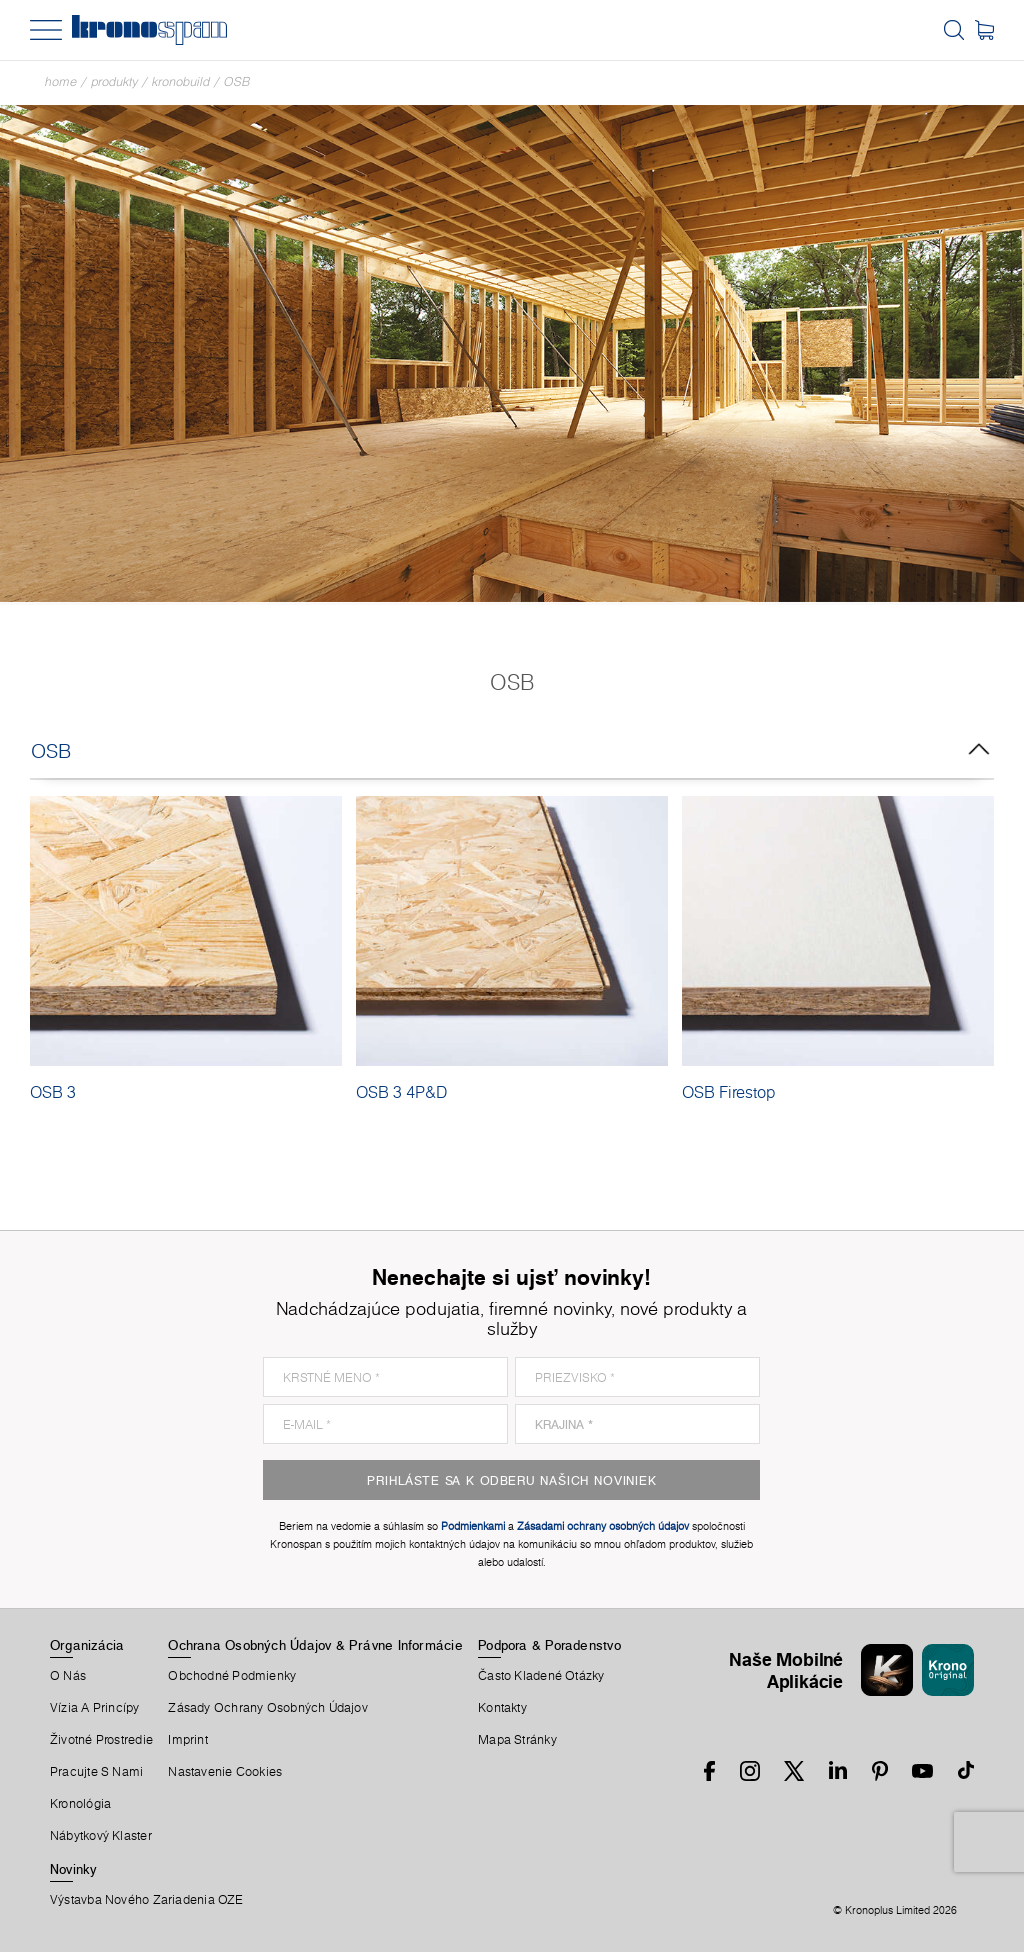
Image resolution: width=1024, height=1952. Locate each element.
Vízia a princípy (95, 1708)
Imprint (188, 1740)
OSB (237, 81)
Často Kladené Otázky (541, 1676)
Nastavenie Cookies (225, 1772)
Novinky (73, 1869)
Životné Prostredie (101, 1740)
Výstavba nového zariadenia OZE (147, 1900)
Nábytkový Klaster (101, 1836)
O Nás (68, 1676)
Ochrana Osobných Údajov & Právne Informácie (315, 1645)
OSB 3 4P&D (401, 1092)
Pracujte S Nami (96, 1772)
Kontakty (502, 1708)
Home (61, 81)
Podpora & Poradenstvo (549, 1645)
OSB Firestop (728, 1092)
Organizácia (87, 1645)
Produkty (114, 81)
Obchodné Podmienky (232, 1676)
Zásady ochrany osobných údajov (268, 1708)
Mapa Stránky (517, 1740)
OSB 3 (53, 1092)
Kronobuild (181, 81)
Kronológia (80, 1804)
